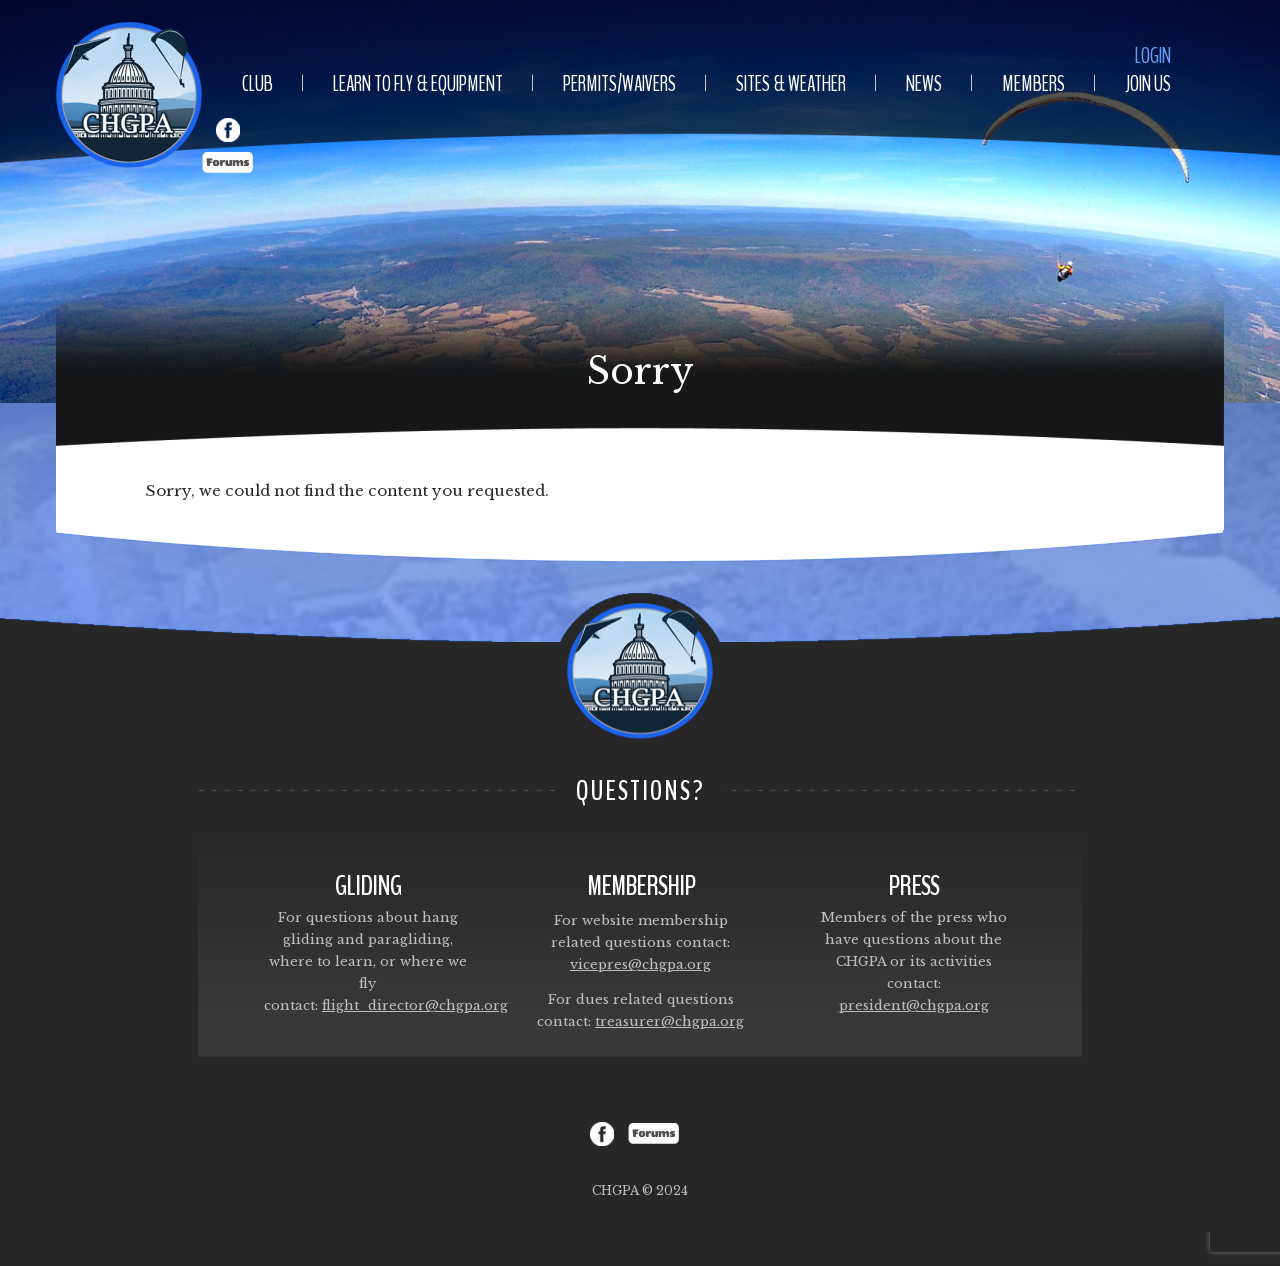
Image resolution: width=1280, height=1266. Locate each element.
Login (1153, 56)
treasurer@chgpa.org (669, 1021)
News (924, 84)
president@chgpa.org (914, 1005)
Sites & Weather (791, 84)
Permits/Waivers (619, 84)
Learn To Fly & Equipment (418, 84)
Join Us (1148, 84)
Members (1033, 84)
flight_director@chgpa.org (415, 1005)
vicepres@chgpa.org (640, 964)
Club (257, 84)
